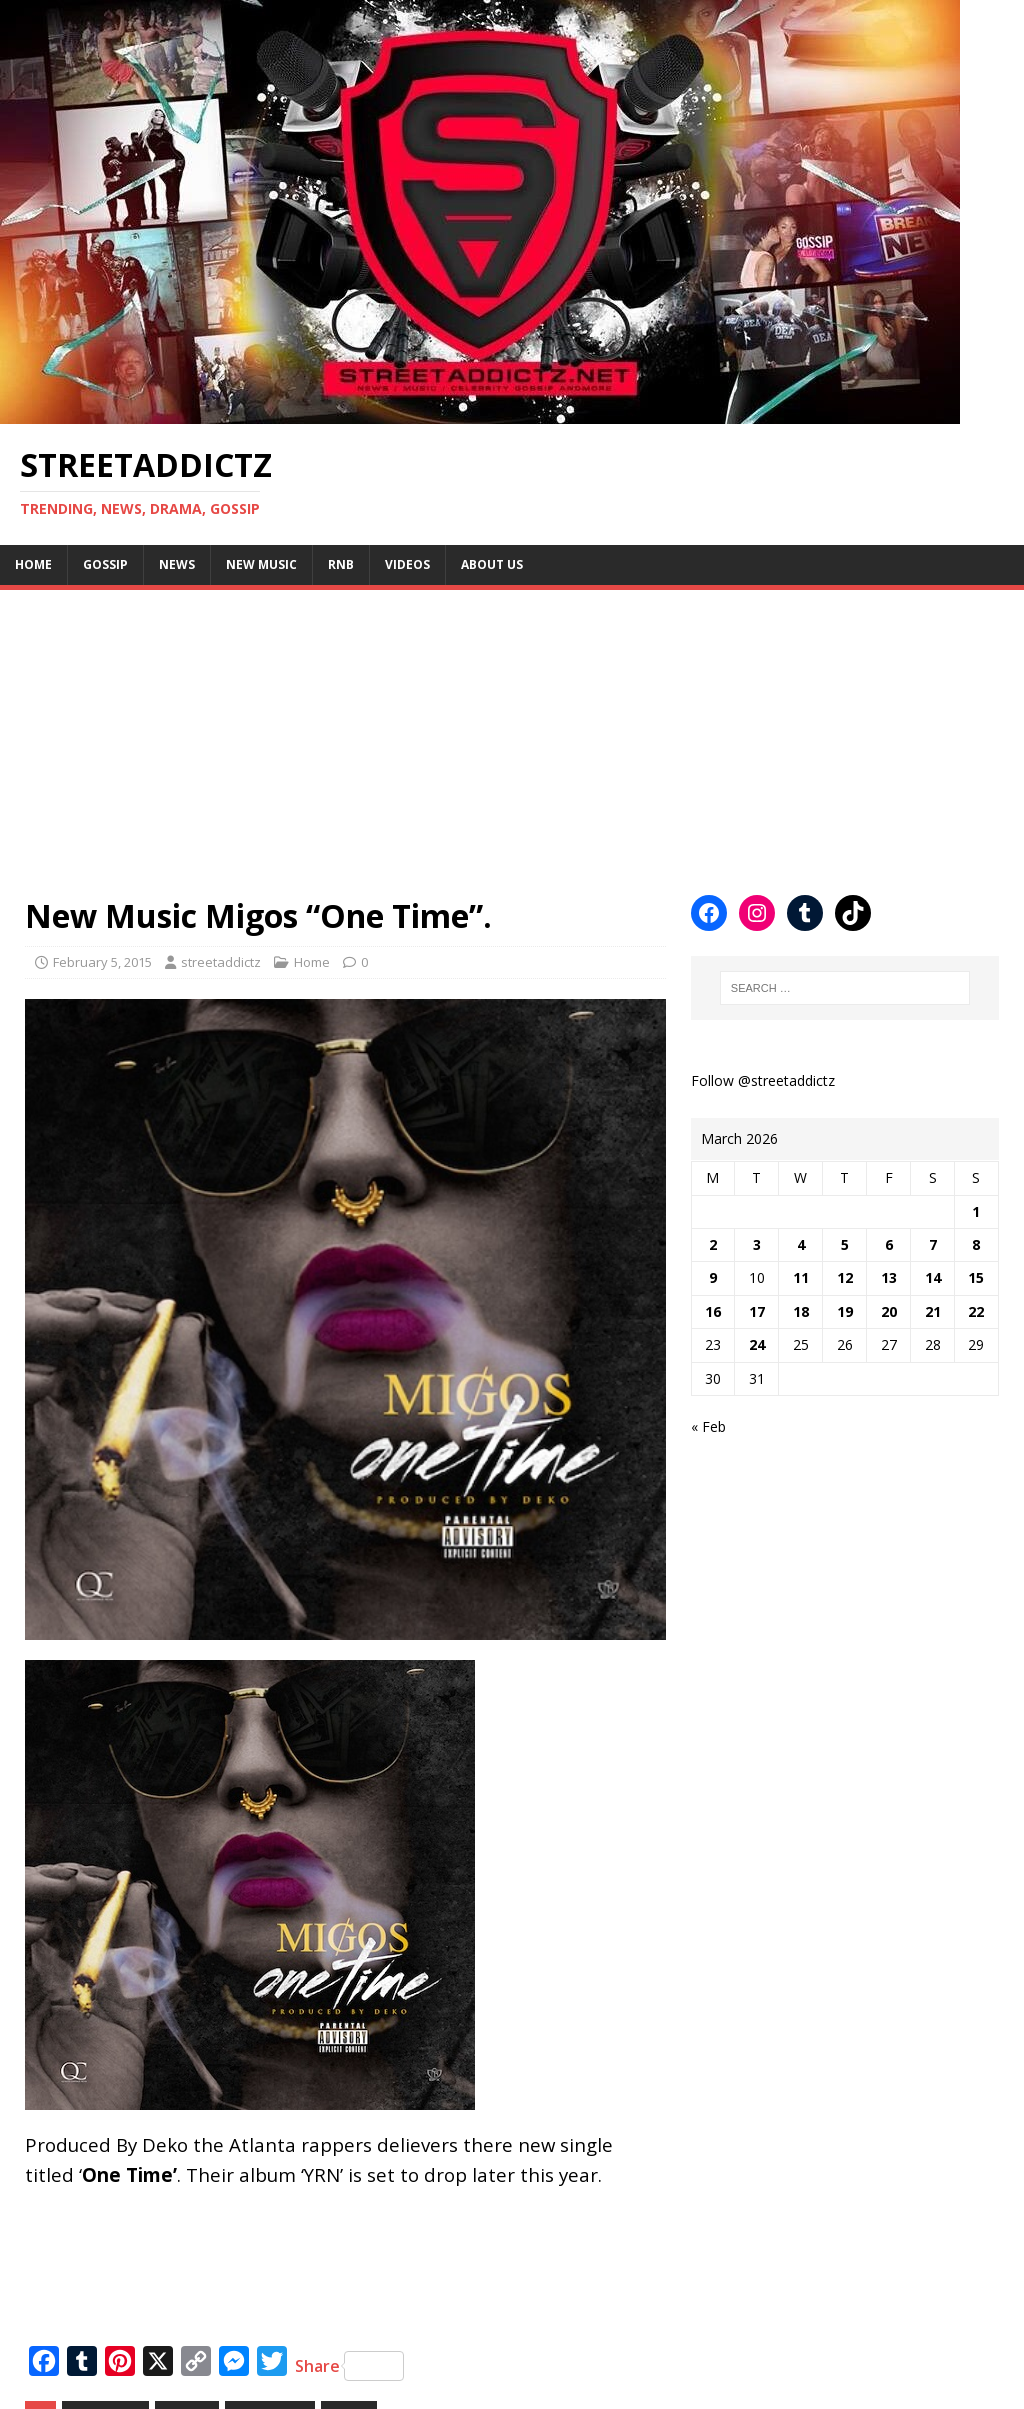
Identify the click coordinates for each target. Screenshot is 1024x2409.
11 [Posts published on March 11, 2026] (801, 1277)
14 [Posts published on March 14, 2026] (933, 1277)
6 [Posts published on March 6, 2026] (889, 1244)
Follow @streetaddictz (763, 1080)
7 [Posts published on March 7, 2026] (933, 1244)
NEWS (177, 564)
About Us (492, 564)
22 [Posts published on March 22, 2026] (976, 1311)
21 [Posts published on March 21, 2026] (933, 1311)
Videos (407, 564)
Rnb (341, 564)
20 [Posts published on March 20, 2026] (889, 1311)
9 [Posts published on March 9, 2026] (713, 1277)
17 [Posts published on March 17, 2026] (757, 1311)
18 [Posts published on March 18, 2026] (801, 1311)
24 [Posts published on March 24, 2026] (757, 1344)
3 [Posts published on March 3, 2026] (757, 1244)
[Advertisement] (512, 730)
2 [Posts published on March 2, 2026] (713, 1244)
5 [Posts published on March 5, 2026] (845, 1244)
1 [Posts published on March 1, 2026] (976, 1211)
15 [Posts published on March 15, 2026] (976, 1277)
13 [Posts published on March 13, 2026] (889, 1277)
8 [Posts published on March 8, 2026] (976, 1244)
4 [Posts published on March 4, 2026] (801, 1244)
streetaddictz (221, 962)
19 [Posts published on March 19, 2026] (845, 1311)
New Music (261, 564)
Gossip (105, 564)
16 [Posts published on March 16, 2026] (713, 1311)
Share (349, 2366)
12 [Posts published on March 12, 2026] (845, 1277)
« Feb (708, 1426)
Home (33, 564)
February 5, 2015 (102, 962)
